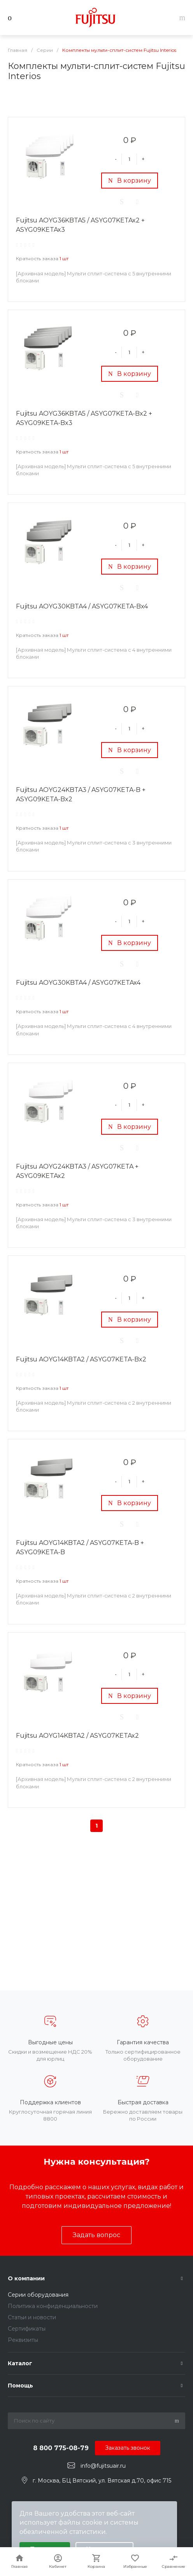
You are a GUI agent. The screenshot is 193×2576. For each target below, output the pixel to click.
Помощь (20, 2385)
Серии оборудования (38, 2294)
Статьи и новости (32, 2317)
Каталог (20, 2363)
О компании (26, 2278)
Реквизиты (23, 2339)
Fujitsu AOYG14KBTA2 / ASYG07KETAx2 (77, 1735)
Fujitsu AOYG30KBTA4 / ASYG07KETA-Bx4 (82, 606)
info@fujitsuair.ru (103, 2465)
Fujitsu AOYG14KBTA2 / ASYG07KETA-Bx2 (81, 1359)
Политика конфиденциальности (53, 2306)
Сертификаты (27, 2328)
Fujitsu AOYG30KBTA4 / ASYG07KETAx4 (78, 982)
